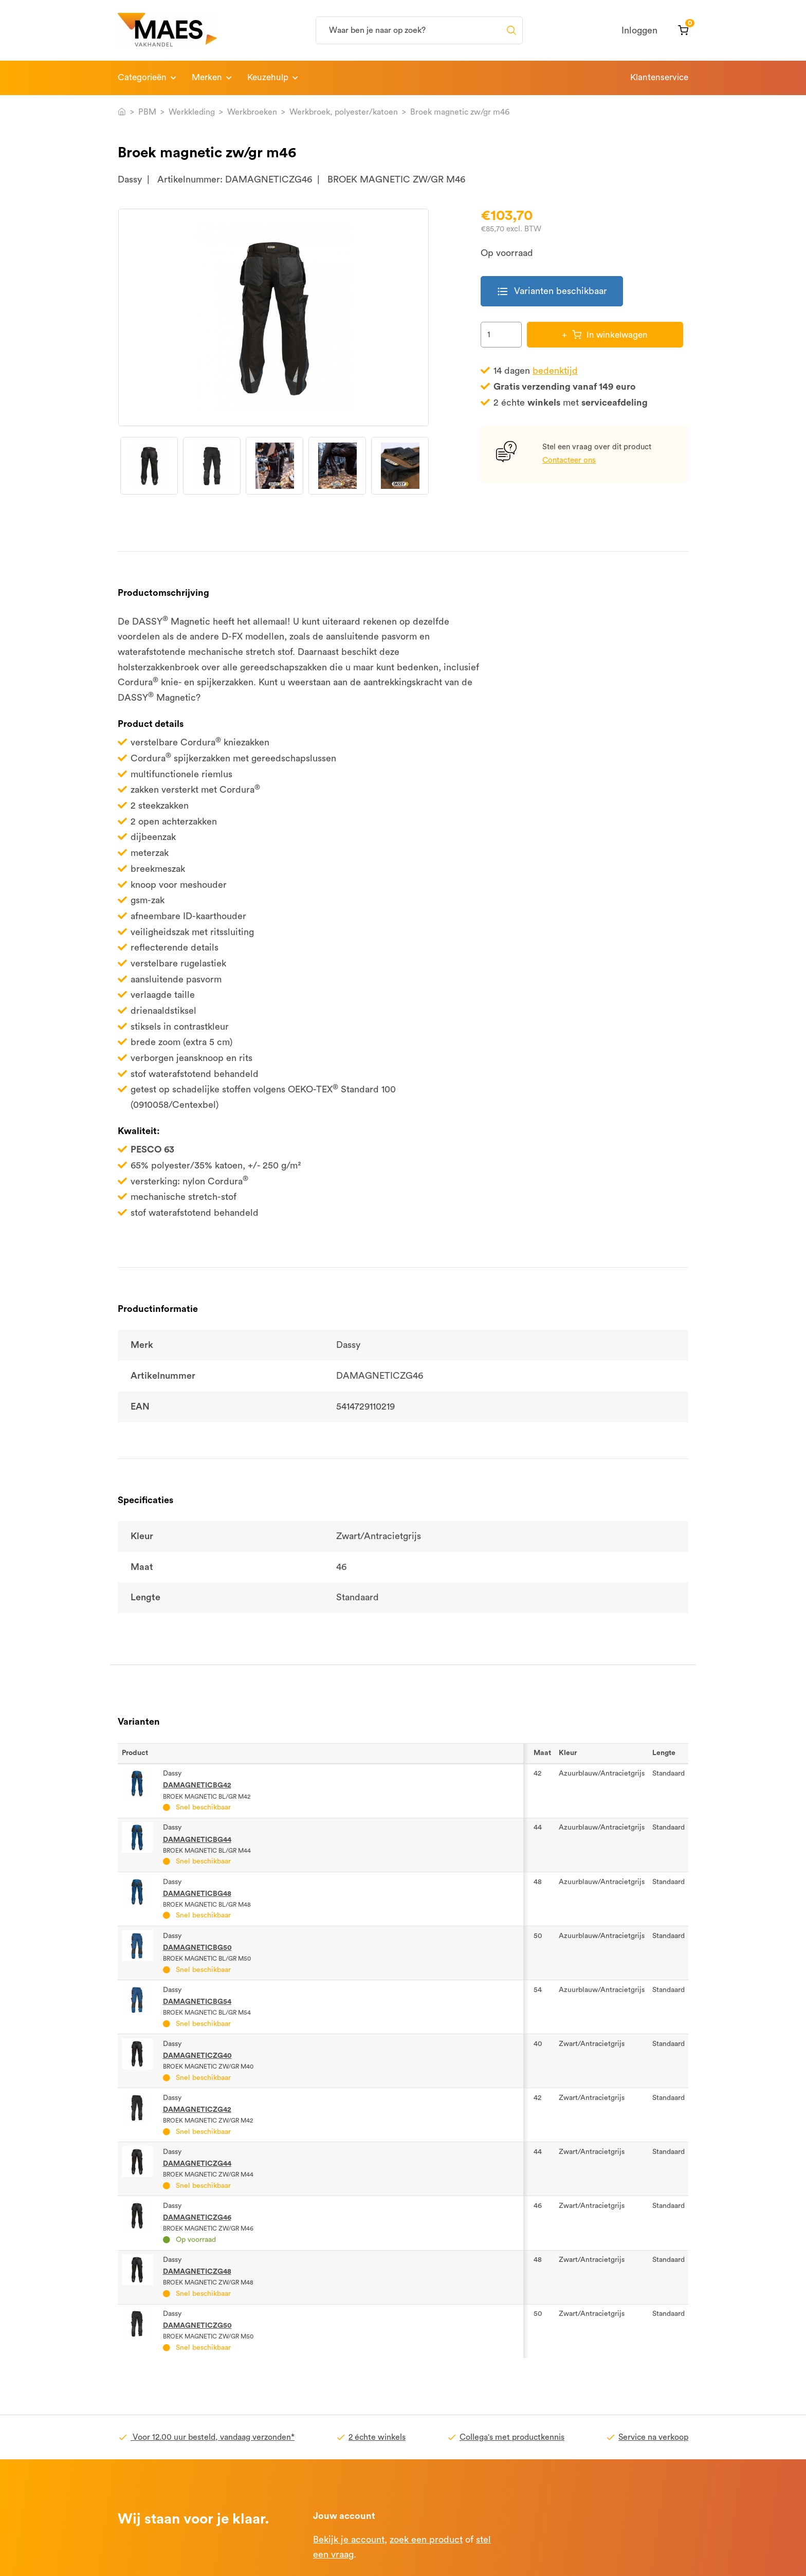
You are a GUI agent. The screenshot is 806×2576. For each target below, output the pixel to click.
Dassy (130, 179)
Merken (207, 77)
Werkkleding (192, 112)
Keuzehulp (267, 77)
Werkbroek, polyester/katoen (343, 112)
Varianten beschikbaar (552, 291)
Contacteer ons (569, 460)
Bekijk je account (348, 2539)
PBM (147, 112)
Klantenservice (659, 77)
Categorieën (142, 77)
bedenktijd (555, 370)
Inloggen (639, 30)
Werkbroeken (252, 112)
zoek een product (426, 2539)
